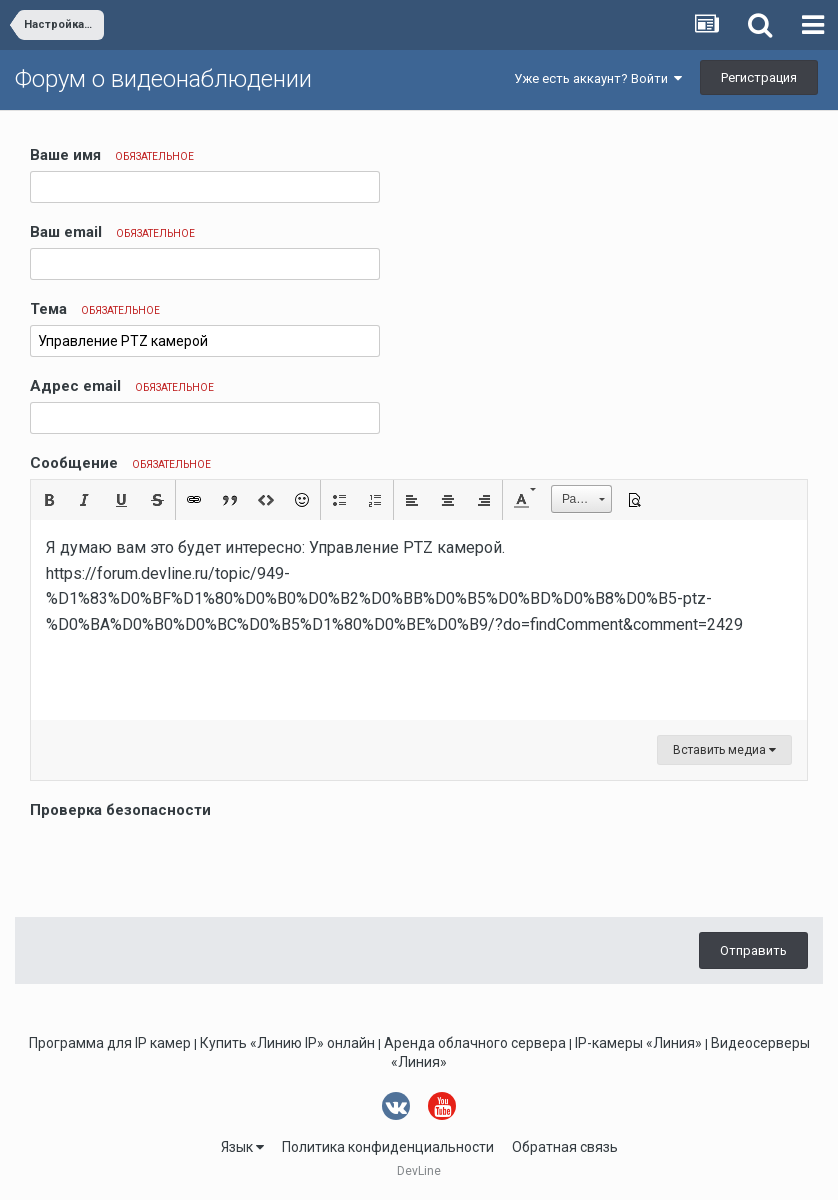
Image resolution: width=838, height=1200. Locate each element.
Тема (95, 309)
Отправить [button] (753, 950)
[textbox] (419, 620)
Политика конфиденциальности (388, 1147)
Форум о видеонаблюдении (163, 79)
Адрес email (122, 386)
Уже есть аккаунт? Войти (598, 78)
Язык (242, 1147)
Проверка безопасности (120, 810)
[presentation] (182, 863)
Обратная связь (565, 1147)
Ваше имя (112, 155)
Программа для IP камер (110, 1043)
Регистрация (759, 77)
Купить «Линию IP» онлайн (287, 1043)
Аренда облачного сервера (475, 1043)
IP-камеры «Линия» (638, 1043)
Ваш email (112, 232)
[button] (49, 500)
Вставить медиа (724, 750)
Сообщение (120, 463)
